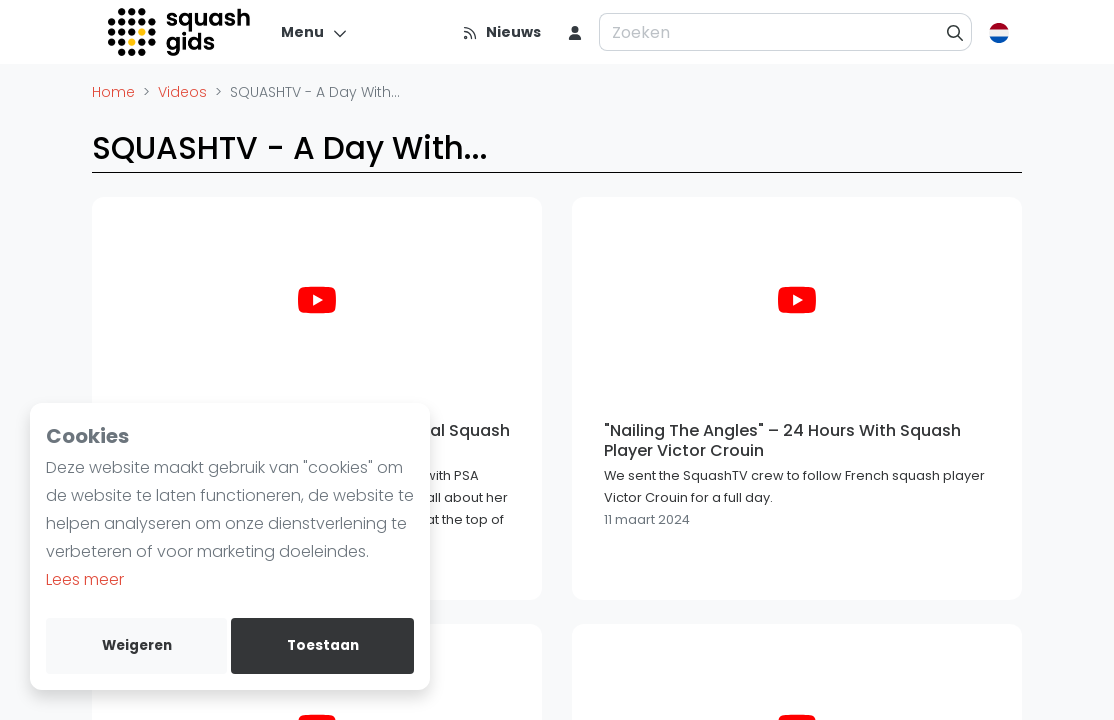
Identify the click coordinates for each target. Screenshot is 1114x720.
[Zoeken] (955, 32)
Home (113, 92)
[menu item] (575, 32)
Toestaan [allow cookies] (323, 645)
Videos (182, 92)
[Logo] (180, 32)
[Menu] (314, 32)
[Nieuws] (501, 32)
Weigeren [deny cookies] (137, 645)
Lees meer (85, 579)
